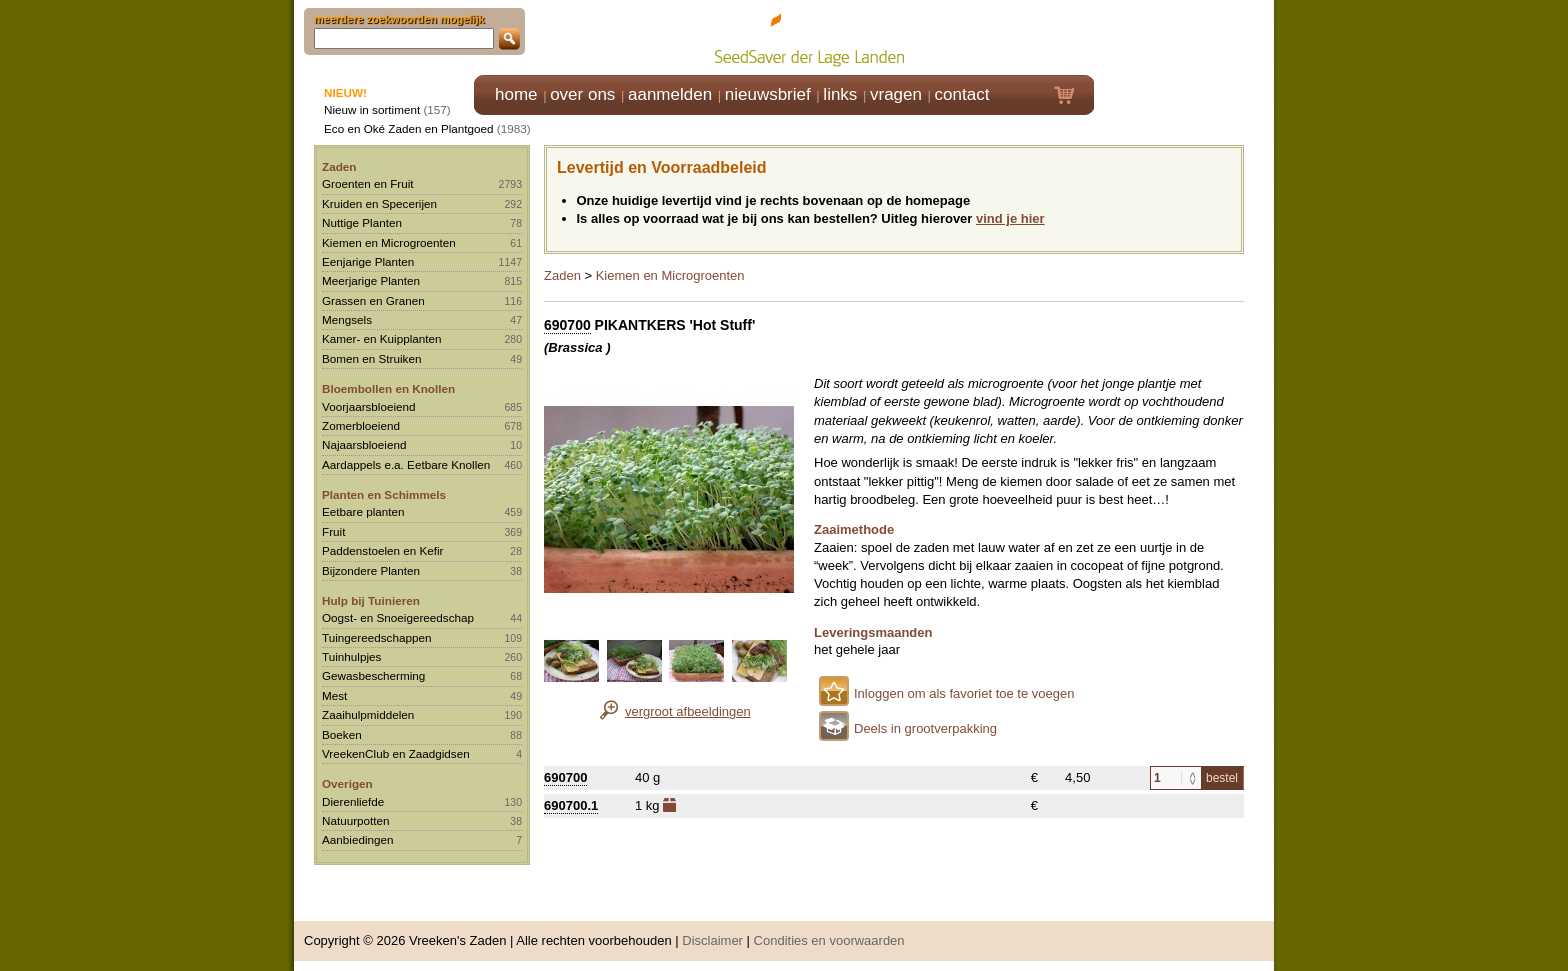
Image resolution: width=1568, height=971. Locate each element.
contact (962, 94)
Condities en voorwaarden (829, 940)
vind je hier (1010, 218)
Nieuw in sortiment (372, 109)
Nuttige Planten (362, 222)
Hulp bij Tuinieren (371, 600)
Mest (334, 695)
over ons (582, 94)
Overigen (347, 783)
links (840, 94)
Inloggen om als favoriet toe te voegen (964, 693)
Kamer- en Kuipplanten (382, 338)
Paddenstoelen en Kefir (383, 550)
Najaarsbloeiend (364, 444)
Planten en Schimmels (384, 494)
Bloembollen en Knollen (388, 388)
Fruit (333, 531)
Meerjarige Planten (371, 280)
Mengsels (347, 319)
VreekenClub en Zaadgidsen (396, 753)
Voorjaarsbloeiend (369, 406)
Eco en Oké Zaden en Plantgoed (409, 128)
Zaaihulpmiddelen (368, 714)
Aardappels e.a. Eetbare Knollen (406, 464)
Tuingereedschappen (376, 637)
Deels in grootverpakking (925, 728)
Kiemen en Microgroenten (389, 242)
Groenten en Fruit (368, 183)
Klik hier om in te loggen (1184, 36)
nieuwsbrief (768, 94)
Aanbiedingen (358, 839)
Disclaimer (712, 940)
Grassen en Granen (373, 300)
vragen (896, 94)
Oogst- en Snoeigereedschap (398, 617)
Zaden (339, 166)
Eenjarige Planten (368, 261)
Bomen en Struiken (371, 358)
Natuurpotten (356, 820)
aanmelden (670, 94)
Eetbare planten (363, 511)
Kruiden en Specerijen (379, 203)
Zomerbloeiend (361, 425)
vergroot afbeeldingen (688, 711)
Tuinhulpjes (351, 656)
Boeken (342, 734)
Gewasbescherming (373, 675)
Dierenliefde (353, 801)
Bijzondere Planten (371, 570)
